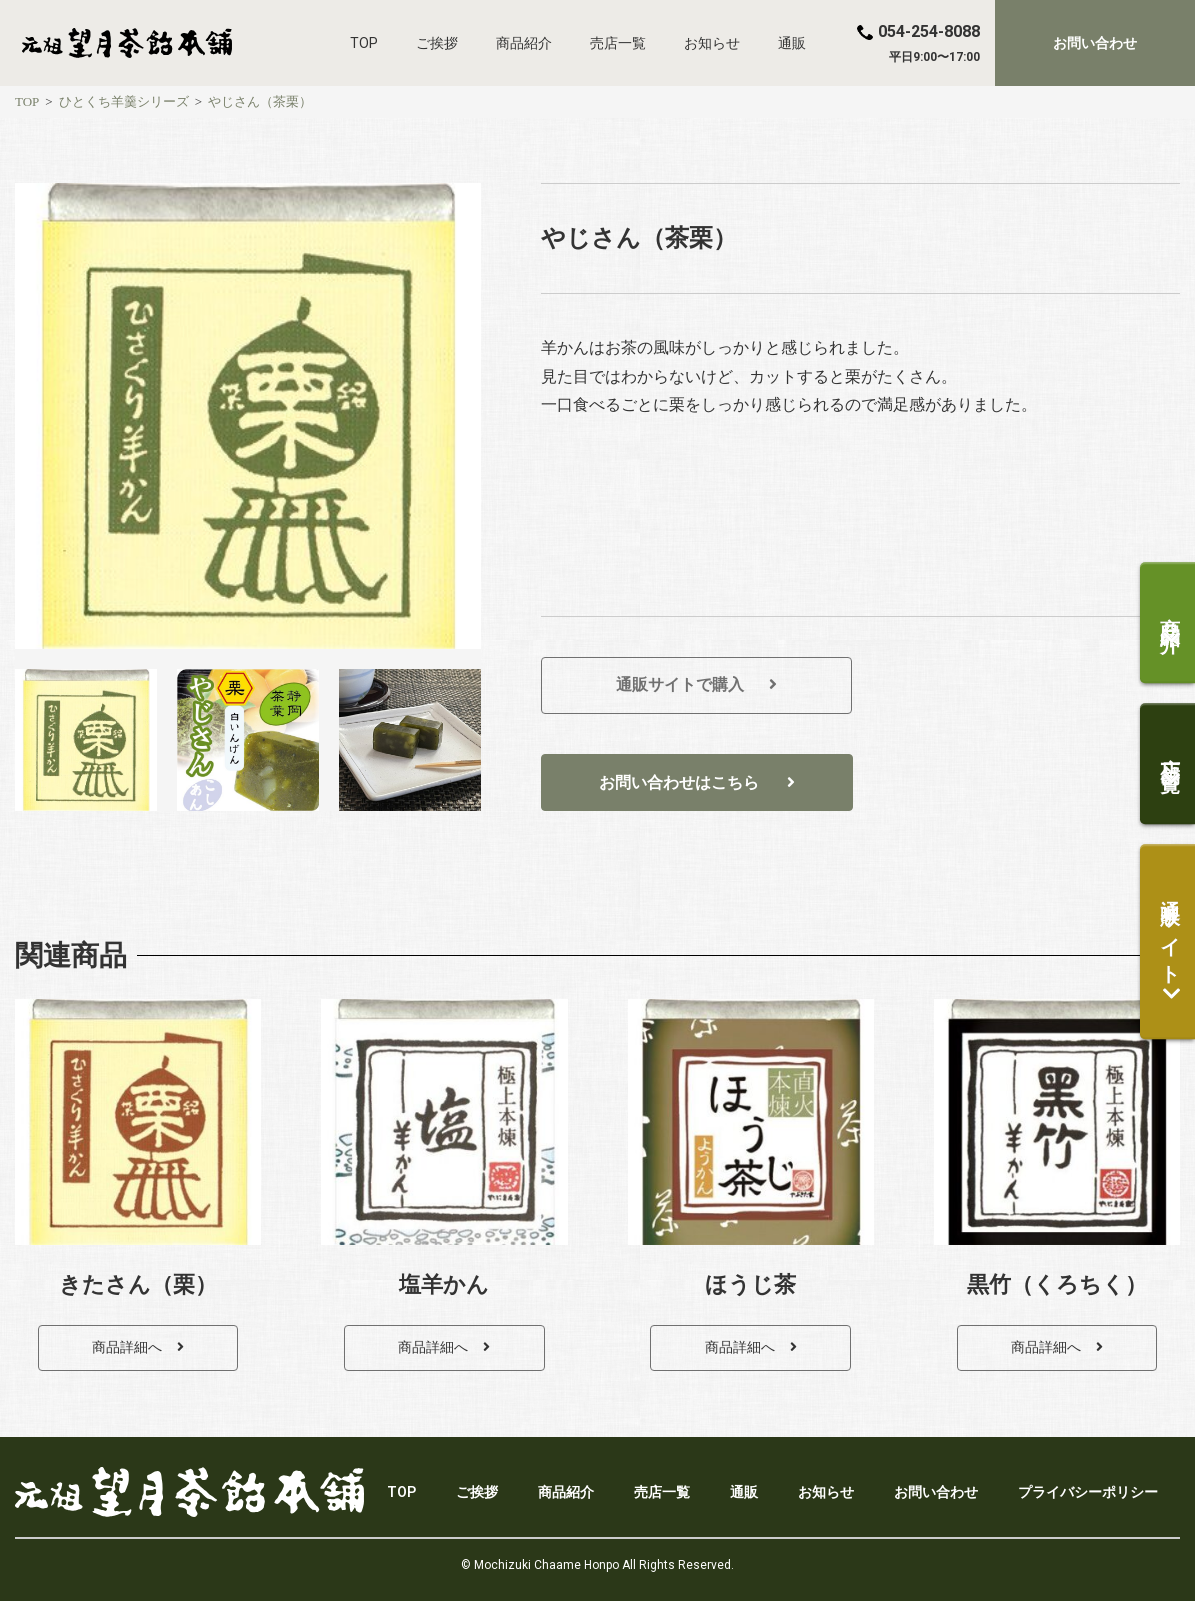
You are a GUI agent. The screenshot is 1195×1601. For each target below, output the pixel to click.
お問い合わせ (936, 1492)
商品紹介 (524, 43)
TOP (364, 43)
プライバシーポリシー (1088, 1492)
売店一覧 (618, 43)
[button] (1095, 43)
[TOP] (27, 101)
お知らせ (712, 43)
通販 (792, 43)
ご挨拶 (437, 43)
